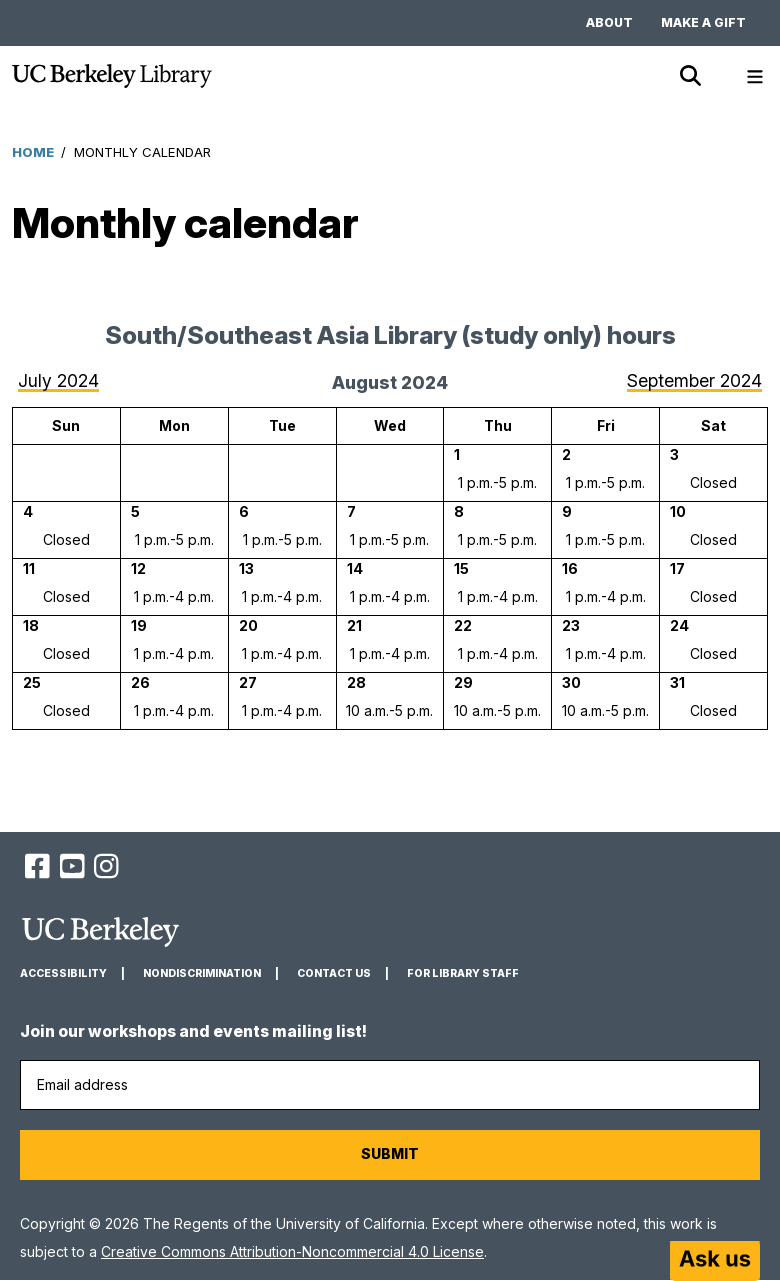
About (609, 22)
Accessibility (63, 973)
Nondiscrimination (202, 973)
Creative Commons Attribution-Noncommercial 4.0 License (292, 1251)
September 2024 (694, 380)
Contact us (334, 973)
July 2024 (58, 380)
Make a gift (703, 22)
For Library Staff (463, 973)
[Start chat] (715, 1261)
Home (33, 152)
